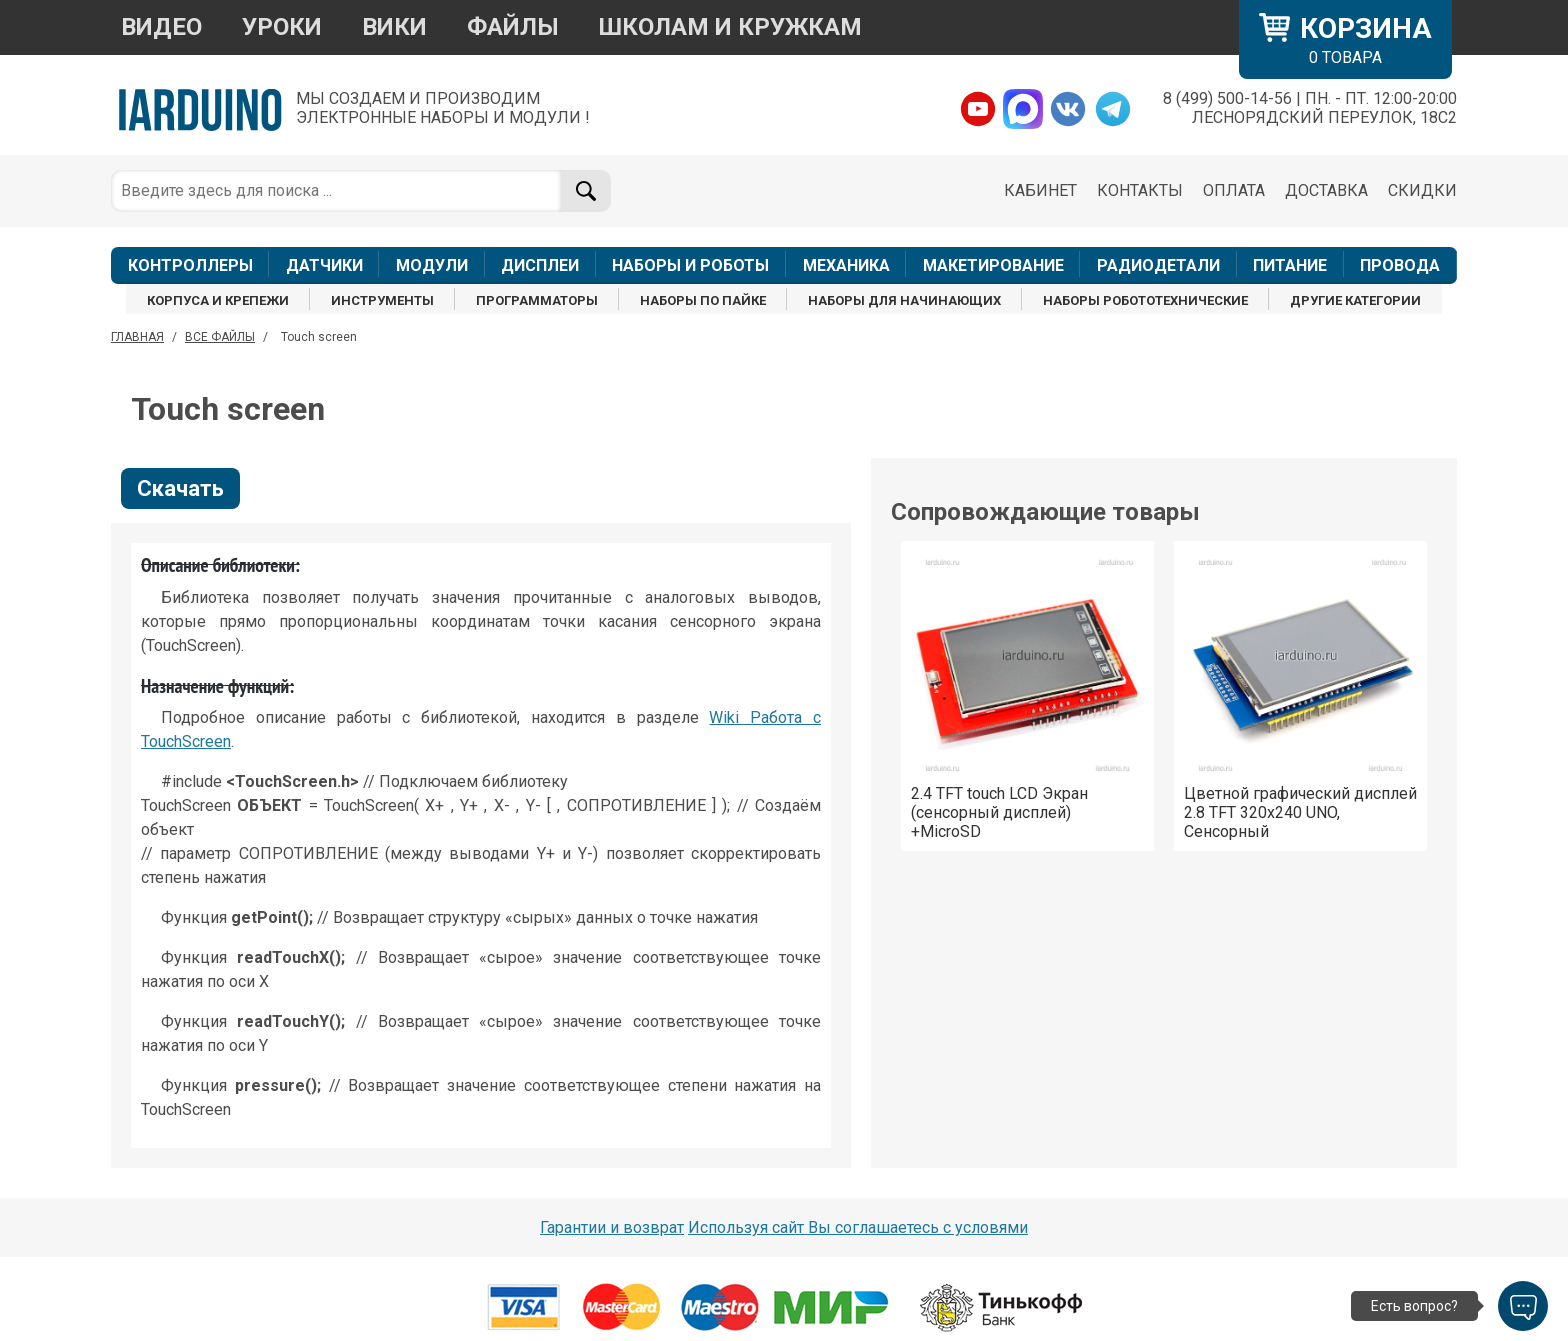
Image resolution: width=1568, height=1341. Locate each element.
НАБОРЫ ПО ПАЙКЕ (703, 300)
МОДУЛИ (432, 265)
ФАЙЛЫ (513, 27)
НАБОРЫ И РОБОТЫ (690, 265)
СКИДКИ (1422, 190)
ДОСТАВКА (1326, 190)
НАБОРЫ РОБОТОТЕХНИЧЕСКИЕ (1145, 300)
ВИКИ (394, 27)
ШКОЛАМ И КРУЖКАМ (730, 27)
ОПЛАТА (1234, 190)
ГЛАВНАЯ (137, 337)
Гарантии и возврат (612, 1227)
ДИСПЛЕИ (540, 265)
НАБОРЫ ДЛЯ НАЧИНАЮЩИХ (904, 300)
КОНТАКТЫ (1140, 190)
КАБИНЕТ (1040, 190)
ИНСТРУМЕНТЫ (382, 300)
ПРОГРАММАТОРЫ (537, 300)
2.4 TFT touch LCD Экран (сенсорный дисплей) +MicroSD (999, 812)
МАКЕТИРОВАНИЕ (993, 265)
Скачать (180, 488)
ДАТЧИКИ (324, 265)
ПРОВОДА (1400, 265)
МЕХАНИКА (846, 265)
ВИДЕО (161, 27)
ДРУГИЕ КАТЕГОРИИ (1355, 300)
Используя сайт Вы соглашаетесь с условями (858, 1227)
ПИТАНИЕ (1290, 265)
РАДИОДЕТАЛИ (1158, 265)
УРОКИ (282, 27)
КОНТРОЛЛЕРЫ (190, 265)
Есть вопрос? (1414, 1306)
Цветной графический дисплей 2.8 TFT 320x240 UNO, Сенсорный (1300, 812)
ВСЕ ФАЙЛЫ (220, 337)
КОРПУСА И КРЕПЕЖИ (218, 300)
